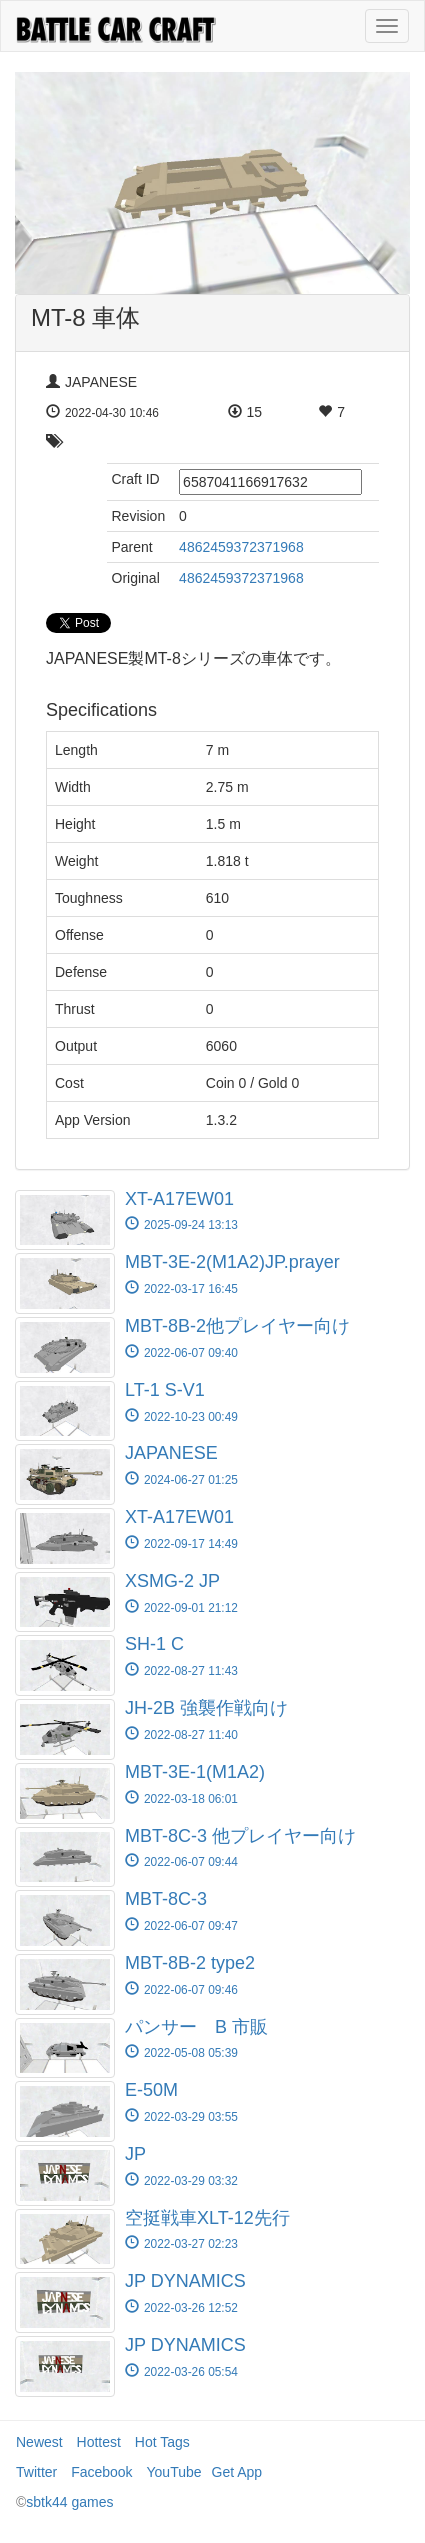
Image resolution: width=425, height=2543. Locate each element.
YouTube (174, 2472)
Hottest (99, 2442)
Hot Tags (162, 2442)
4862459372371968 (241, 547)
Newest (39, 2442)
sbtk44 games (69, 2502)
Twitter (36, 2472)
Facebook (101, 2472)
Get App (237, 2472)
